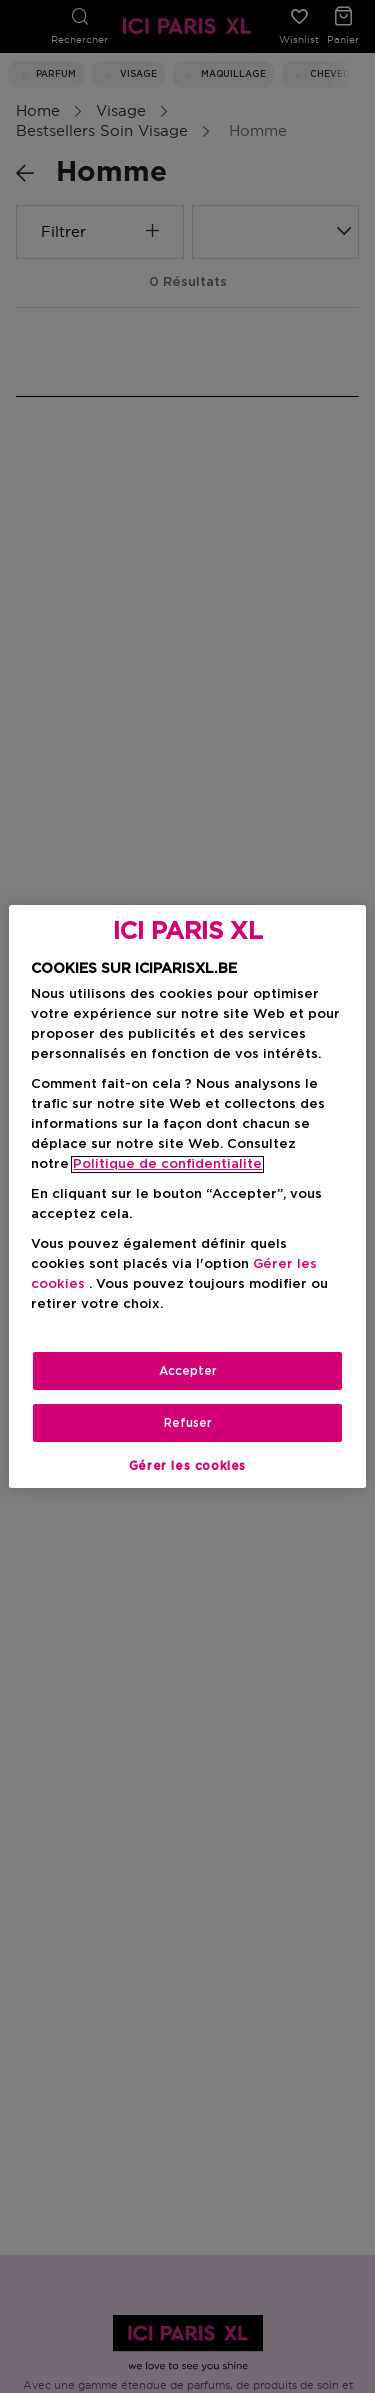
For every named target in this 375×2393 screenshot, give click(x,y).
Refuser (188, 1423)
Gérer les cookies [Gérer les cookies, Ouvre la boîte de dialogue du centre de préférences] (187, 1466)
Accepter (188, 1371)
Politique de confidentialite (167, 1164)
